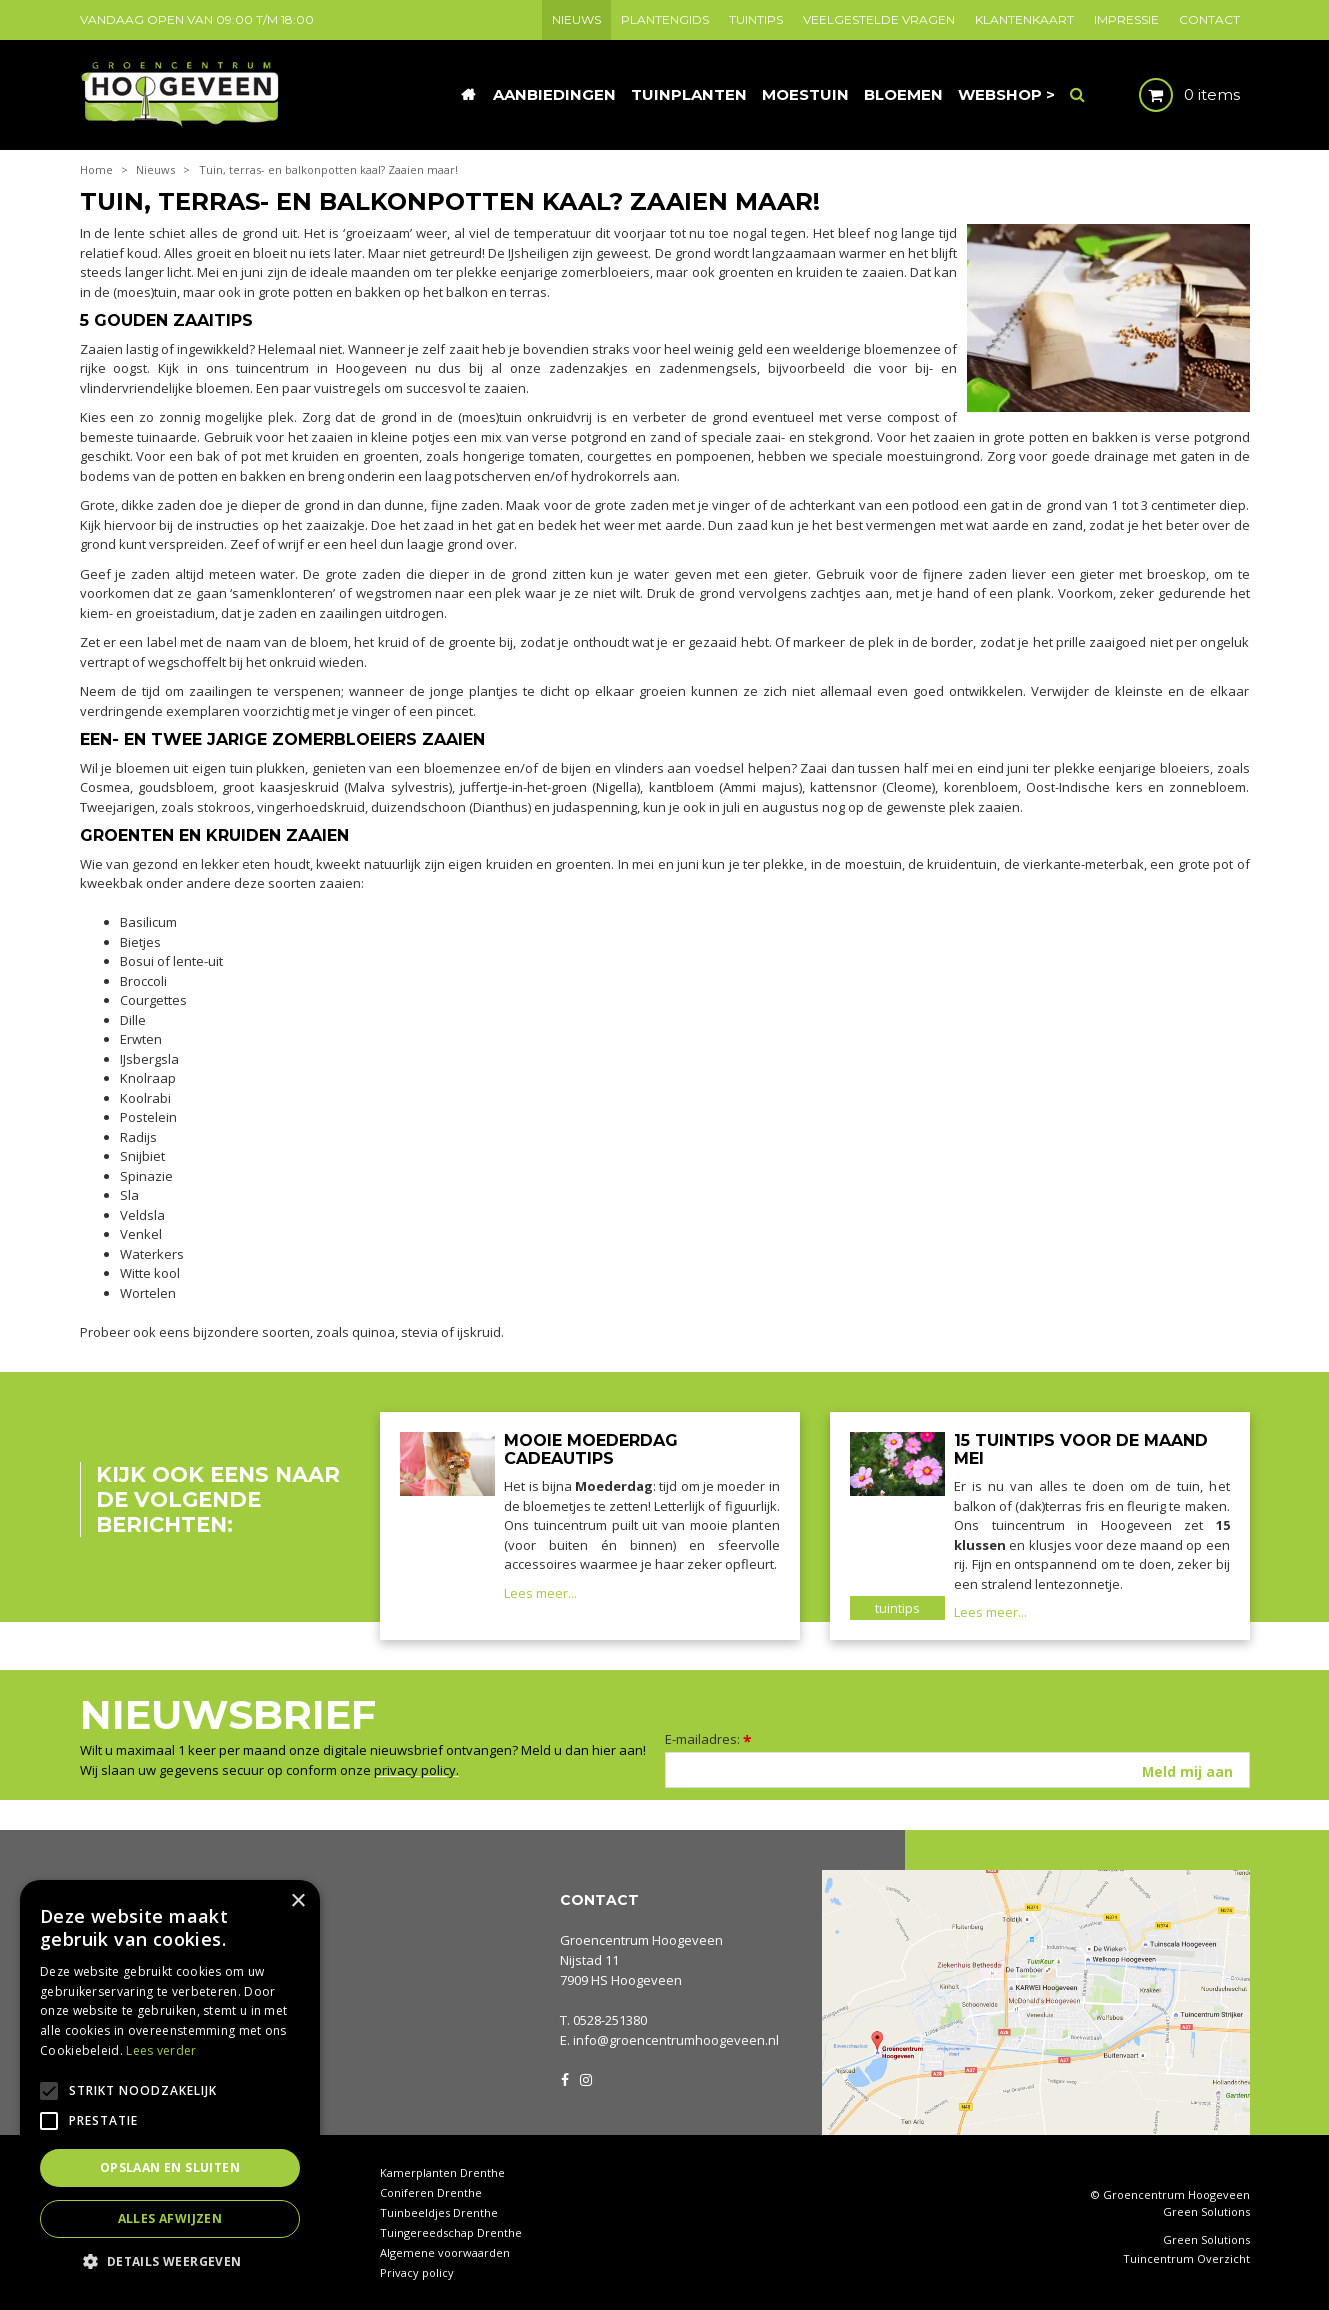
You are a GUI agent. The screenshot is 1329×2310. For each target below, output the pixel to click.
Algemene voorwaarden (445, 2252)
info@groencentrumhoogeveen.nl (676, 2040)
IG (585, 2078)
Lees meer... (540, 1593)
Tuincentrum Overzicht (1186, 2259)
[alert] (170, 2085)
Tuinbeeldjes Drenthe (439, 2212)
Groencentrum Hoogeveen (641, 1940)
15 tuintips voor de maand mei (1081, 1449)
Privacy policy (417, 2272)
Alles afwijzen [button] (170, 2218)
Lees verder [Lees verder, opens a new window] (161, 2050)
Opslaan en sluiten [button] (170, 2167)
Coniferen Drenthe (431, 2192)
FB (565, 2078)
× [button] (297, 1901)
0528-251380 (610, 2020)
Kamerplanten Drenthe (442, 2172)
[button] (170, 2260)
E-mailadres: (708, 1739)
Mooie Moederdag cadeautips (591, 1449)
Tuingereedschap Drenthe (451, 2232)
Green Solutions (1206, 2211)
